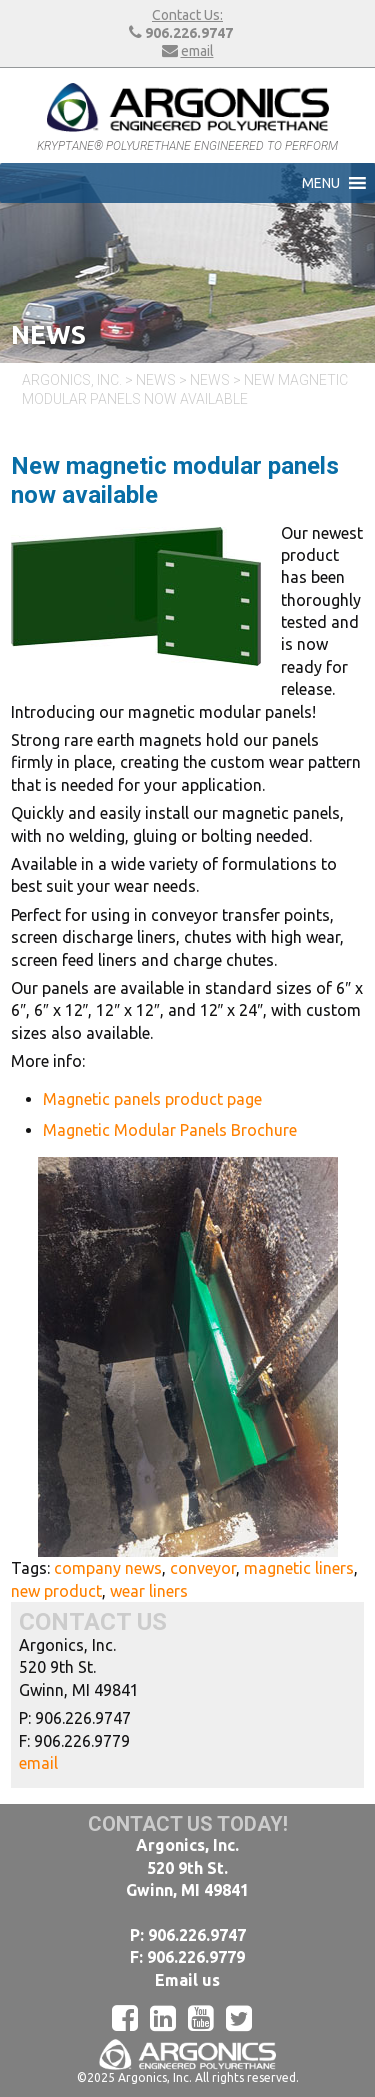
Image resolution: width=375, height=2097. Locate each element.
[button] (321, 183)
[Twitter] (245, 2018)
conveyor (203, 1568)
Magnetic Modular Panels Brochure (170, 1130)
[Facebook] (131, 2018)
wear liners (149, 1591)
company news (108, 1568)
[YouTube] (207, 2018)
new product (56, 1591)
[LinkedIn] (169, 2018)
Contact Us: (187, 15)
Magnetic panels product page (152, 1099)
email (197, 51)
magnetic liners (299, 1568)
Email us (187, 1980)
